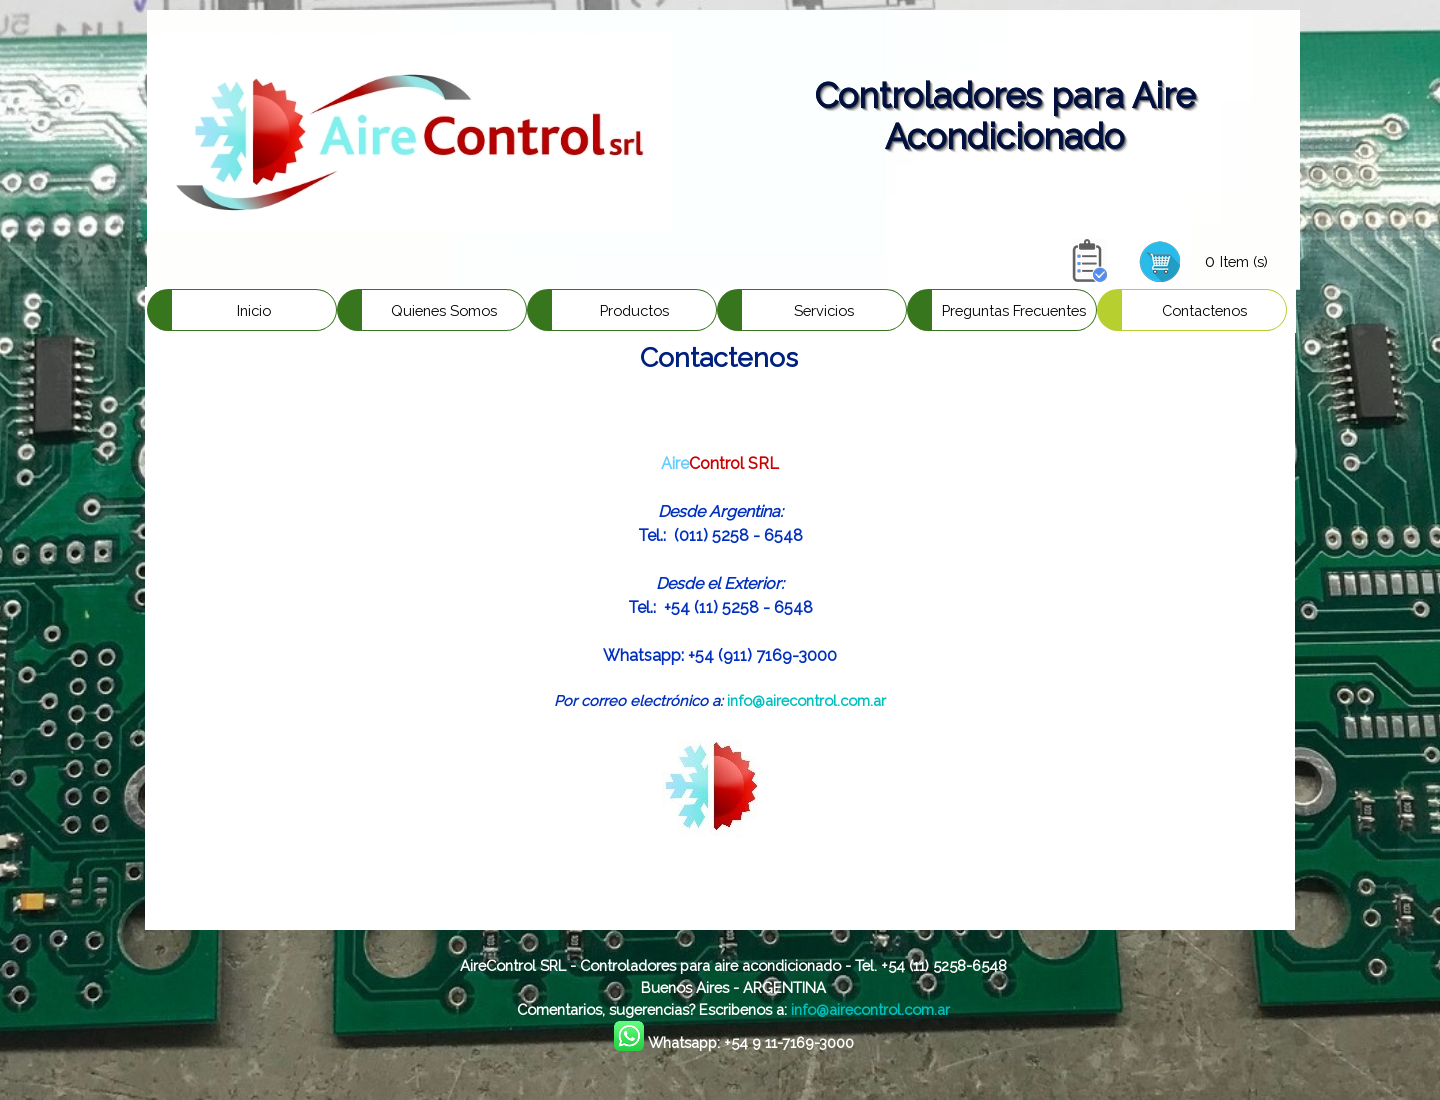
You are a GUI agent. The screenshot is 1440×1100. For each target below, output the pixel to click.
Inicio (254, 310)
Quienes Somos (444, 310)
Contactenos (1204, 310)
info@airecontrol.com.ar (806, 700)
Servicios (824, 310)
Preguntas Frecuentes (1014, 310)
